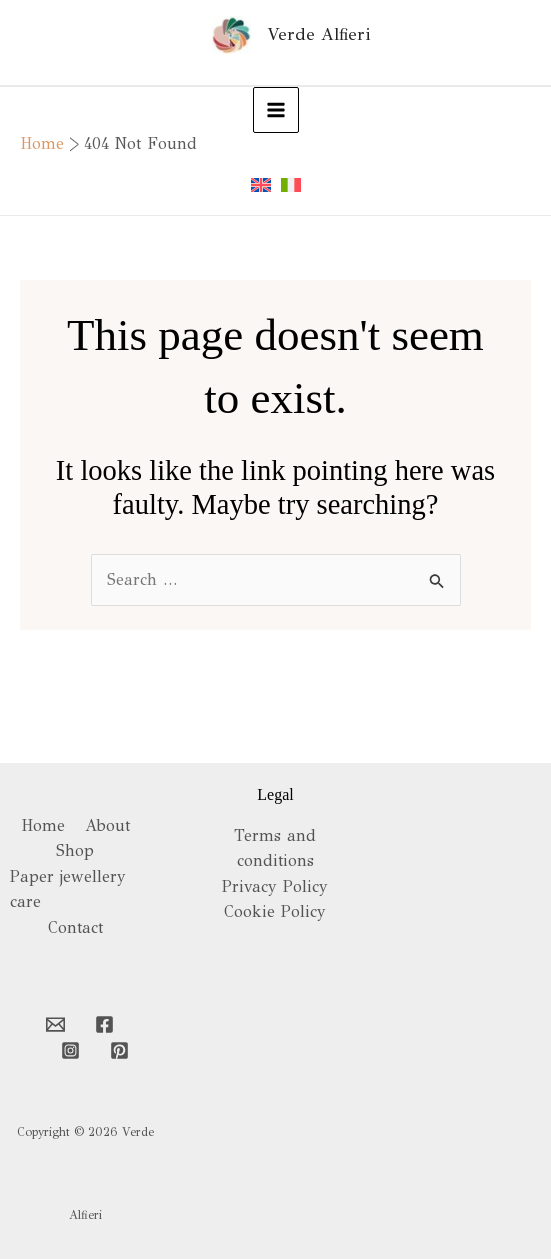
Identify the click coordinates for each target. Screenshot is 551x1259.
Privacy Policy (275, 886)
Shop (75, 850)
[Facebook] (104, 1024)
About (107, 825)
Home (43, 825)
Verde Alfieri (318, 34)
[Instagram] (70, 1050)
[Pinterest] (119, 1050)
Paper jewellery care (68, 889)
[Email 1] (55, 1024)
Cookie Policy (275, 911)
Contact (75, 927)
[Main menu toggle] (276, 110)
